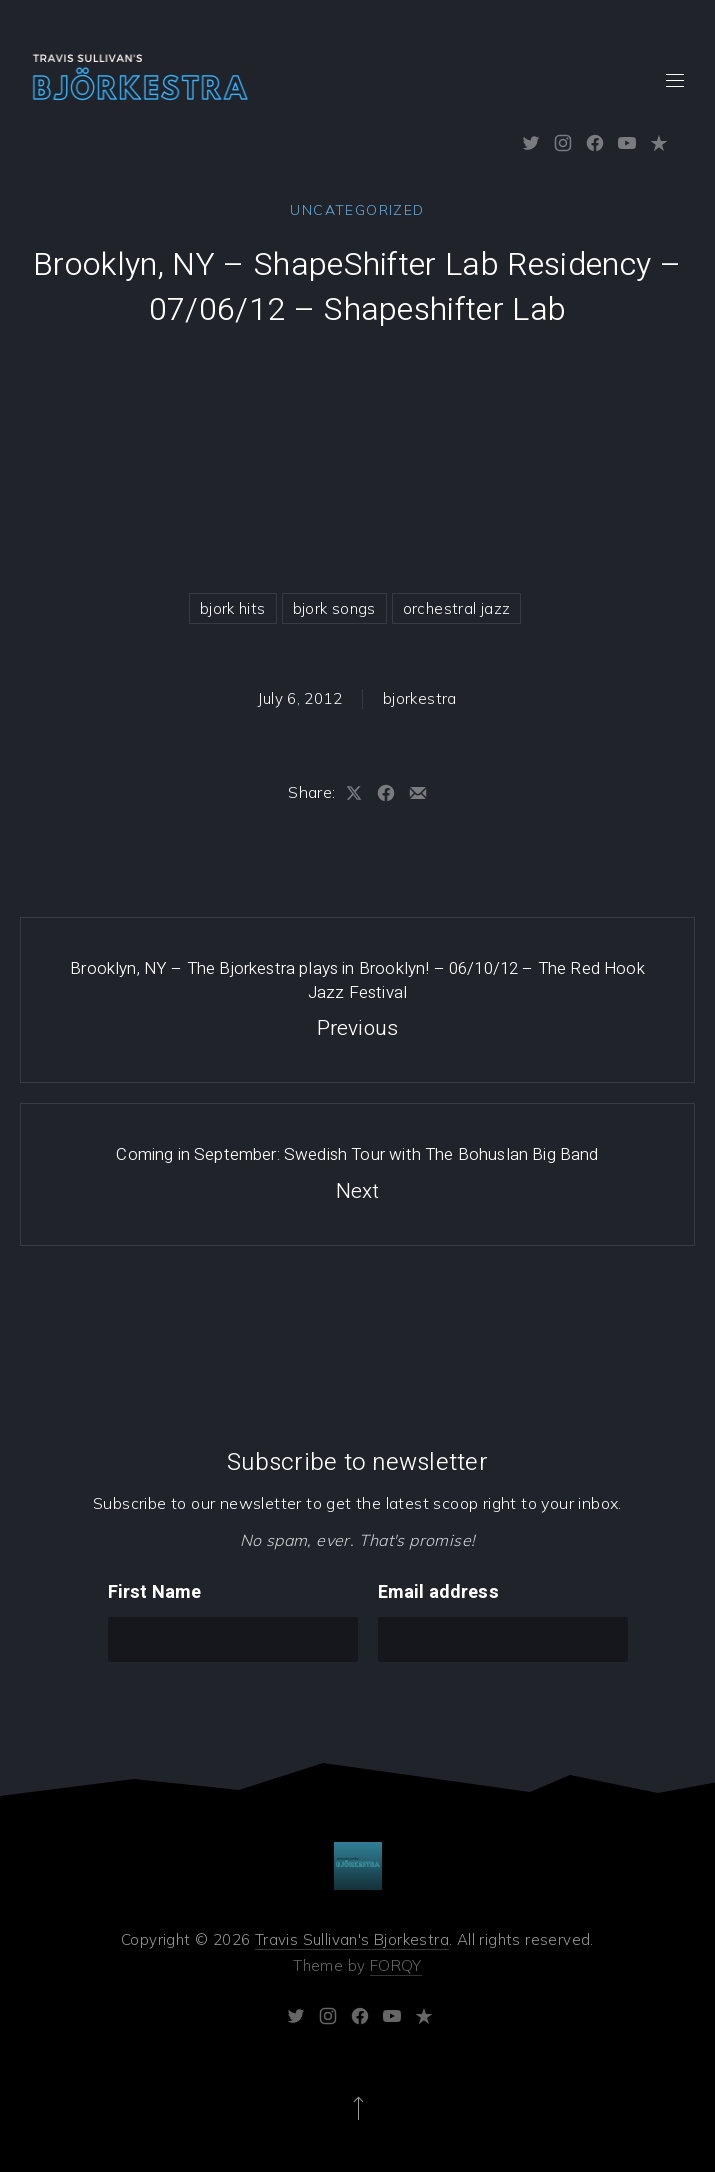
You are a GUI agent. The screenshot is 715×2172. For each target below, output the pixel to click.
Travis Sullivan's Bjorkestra (352, 1939)
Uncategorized (357, 210)
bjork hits (233, 608)
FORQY (396, 1965)
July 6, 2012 (300, 698)
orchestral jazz (457, 608)
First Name (155, 1592)
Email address (438, 1592)
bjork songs (334, 608)
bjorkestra (420, 698)
